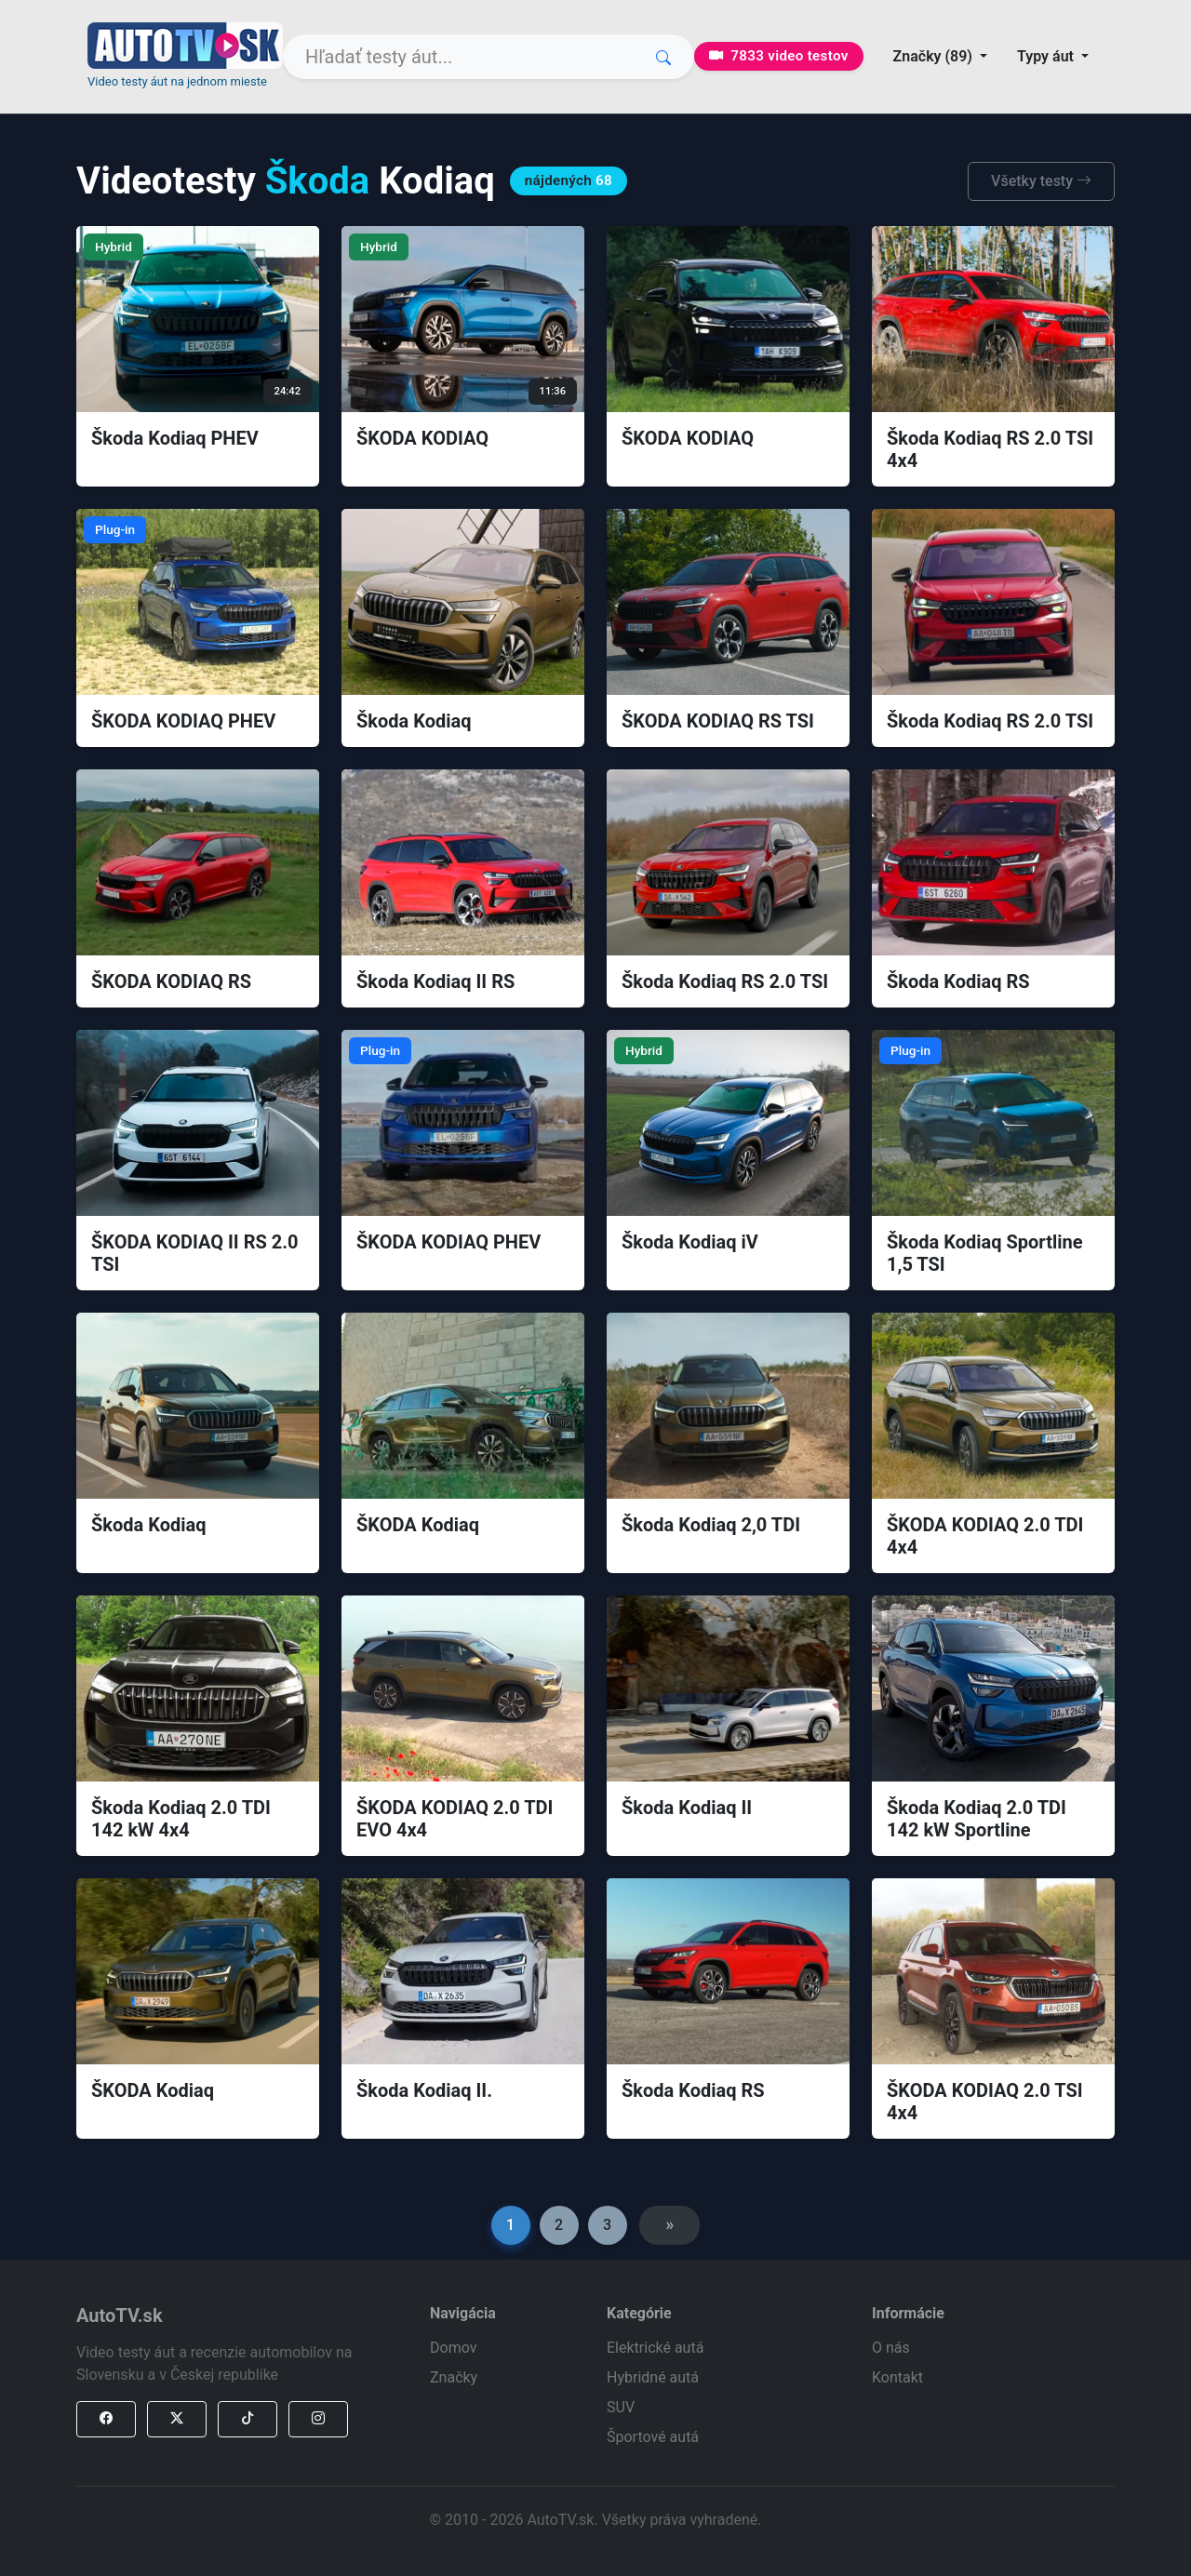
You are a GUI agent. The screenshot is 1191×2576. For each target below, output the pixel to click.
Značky (453, 2377)
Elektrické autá (655, 2347)
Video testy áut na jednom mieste (177, 81)
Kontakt (897, 2377)
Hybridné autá (653, 2377)
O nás (891, 2347)
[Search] (488, 56)
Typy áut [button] (1047, 56)
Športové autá (653, 2437)
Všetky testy (1041, 181)
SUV (621, 2407)
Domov (453, 2347)
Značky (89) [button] (934, 56)
